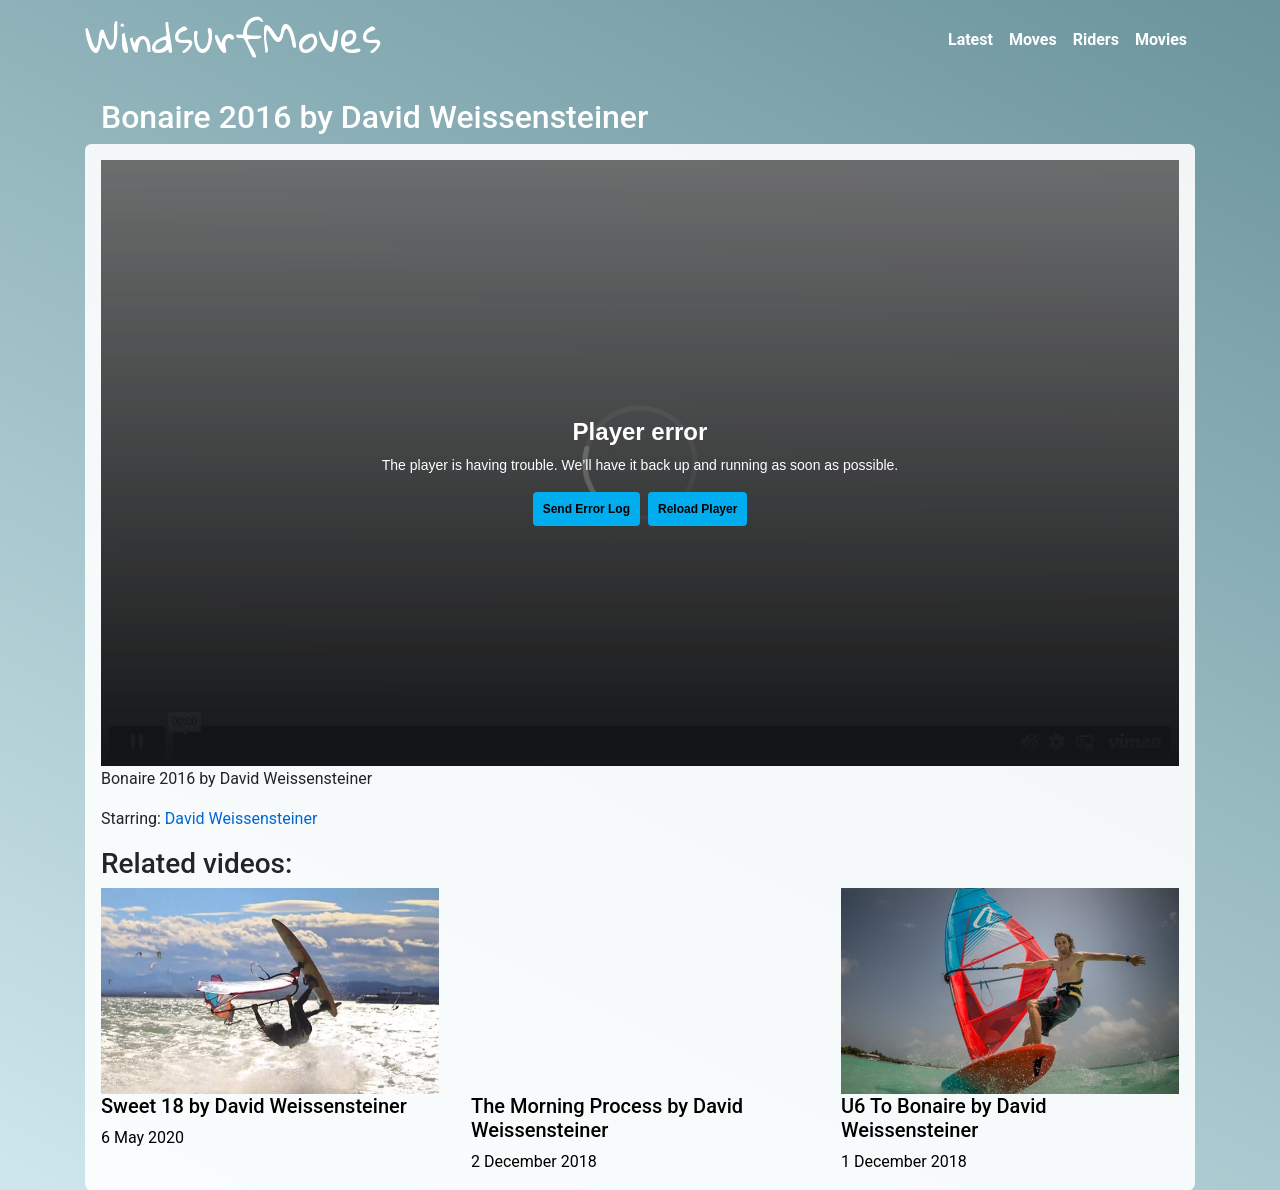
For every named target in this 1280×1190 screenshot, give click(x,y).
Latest (970, 39)
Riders (1096, 39)
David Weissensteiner (241, 818)
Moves (1033, 39)
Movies (1161, 39)
